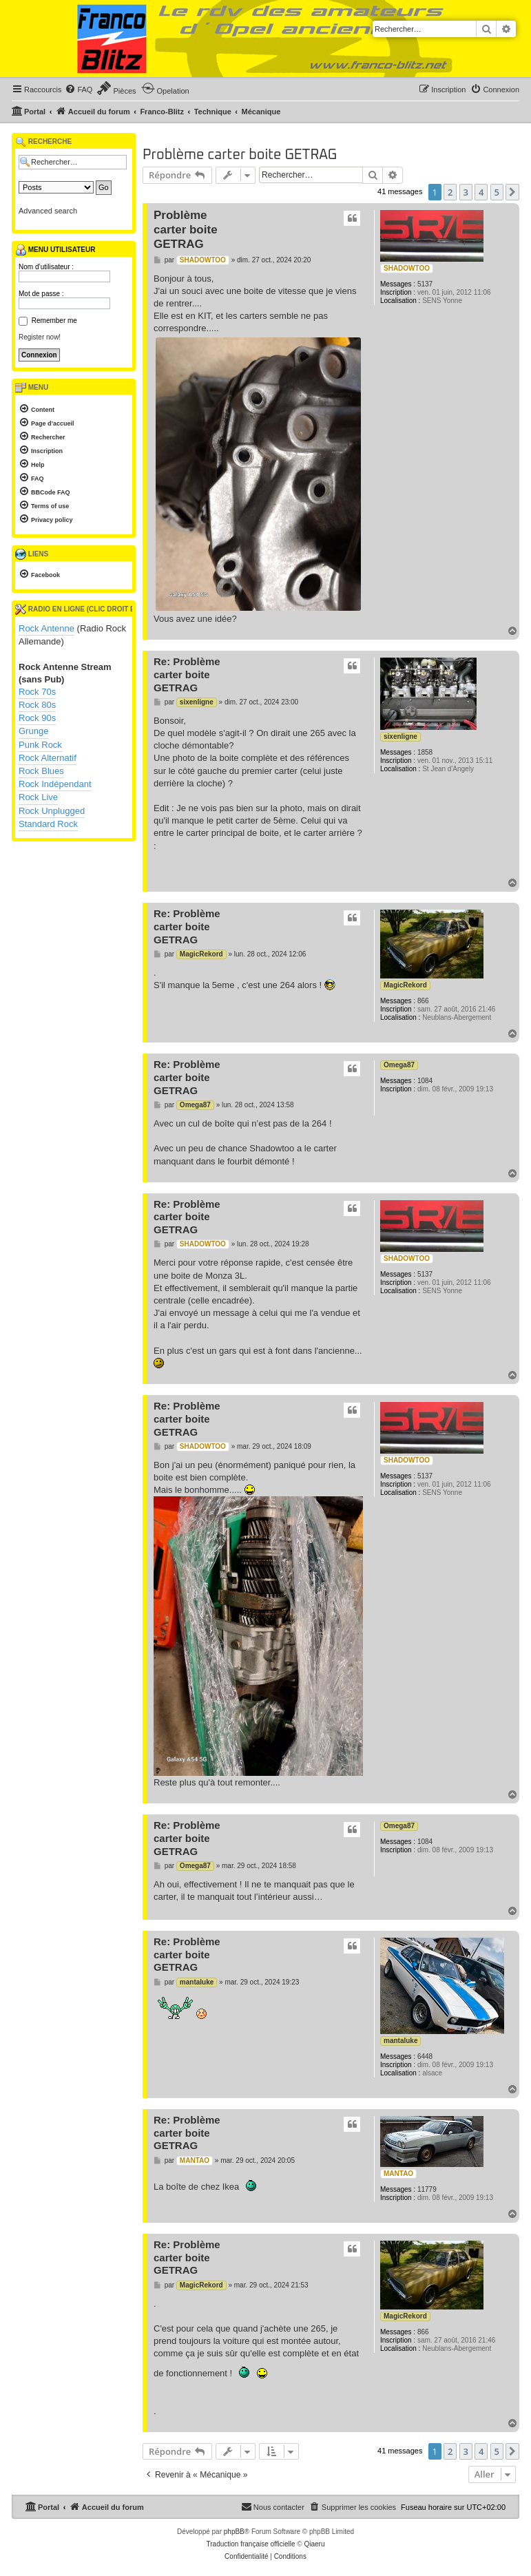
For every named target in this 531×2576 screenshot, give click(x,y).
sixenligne (400, 736)
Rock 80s (37, 705)
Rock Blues (41, 771)
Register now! (40, 337)
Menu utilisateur (55, 249)
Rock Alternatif (47, 758)
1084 (425, 1081)
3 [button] (466, 192)
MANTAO (398, 2173)
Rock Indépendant (55, 784)
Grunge (33, 731)
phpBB (234, 2531)
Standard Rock (48, 824)
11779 (427, 2189)
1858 (425, 752)
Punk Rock (40, 745)
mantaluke (400, 2040)
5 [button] (496, 192)
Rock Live (38, 797)
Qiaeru (314, 2544)
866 (423, 1001)
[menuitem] (78, 89)
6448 (425, 2056)
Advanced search (48, 211)
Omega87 (399, 1065)
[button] (512, 192)
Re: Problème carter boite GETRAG (187, 674)
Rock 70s (37, 692)
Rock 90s (37, 718)
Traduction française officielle (251, 2544)
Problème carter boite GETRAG (240, 155)
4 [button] (481, 192)
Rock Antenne (46, 628)
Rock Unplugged (52, 811)
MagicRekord (405, 985)
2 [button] (450, 192)
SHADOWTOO (407, 268)
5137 (425, 284)
